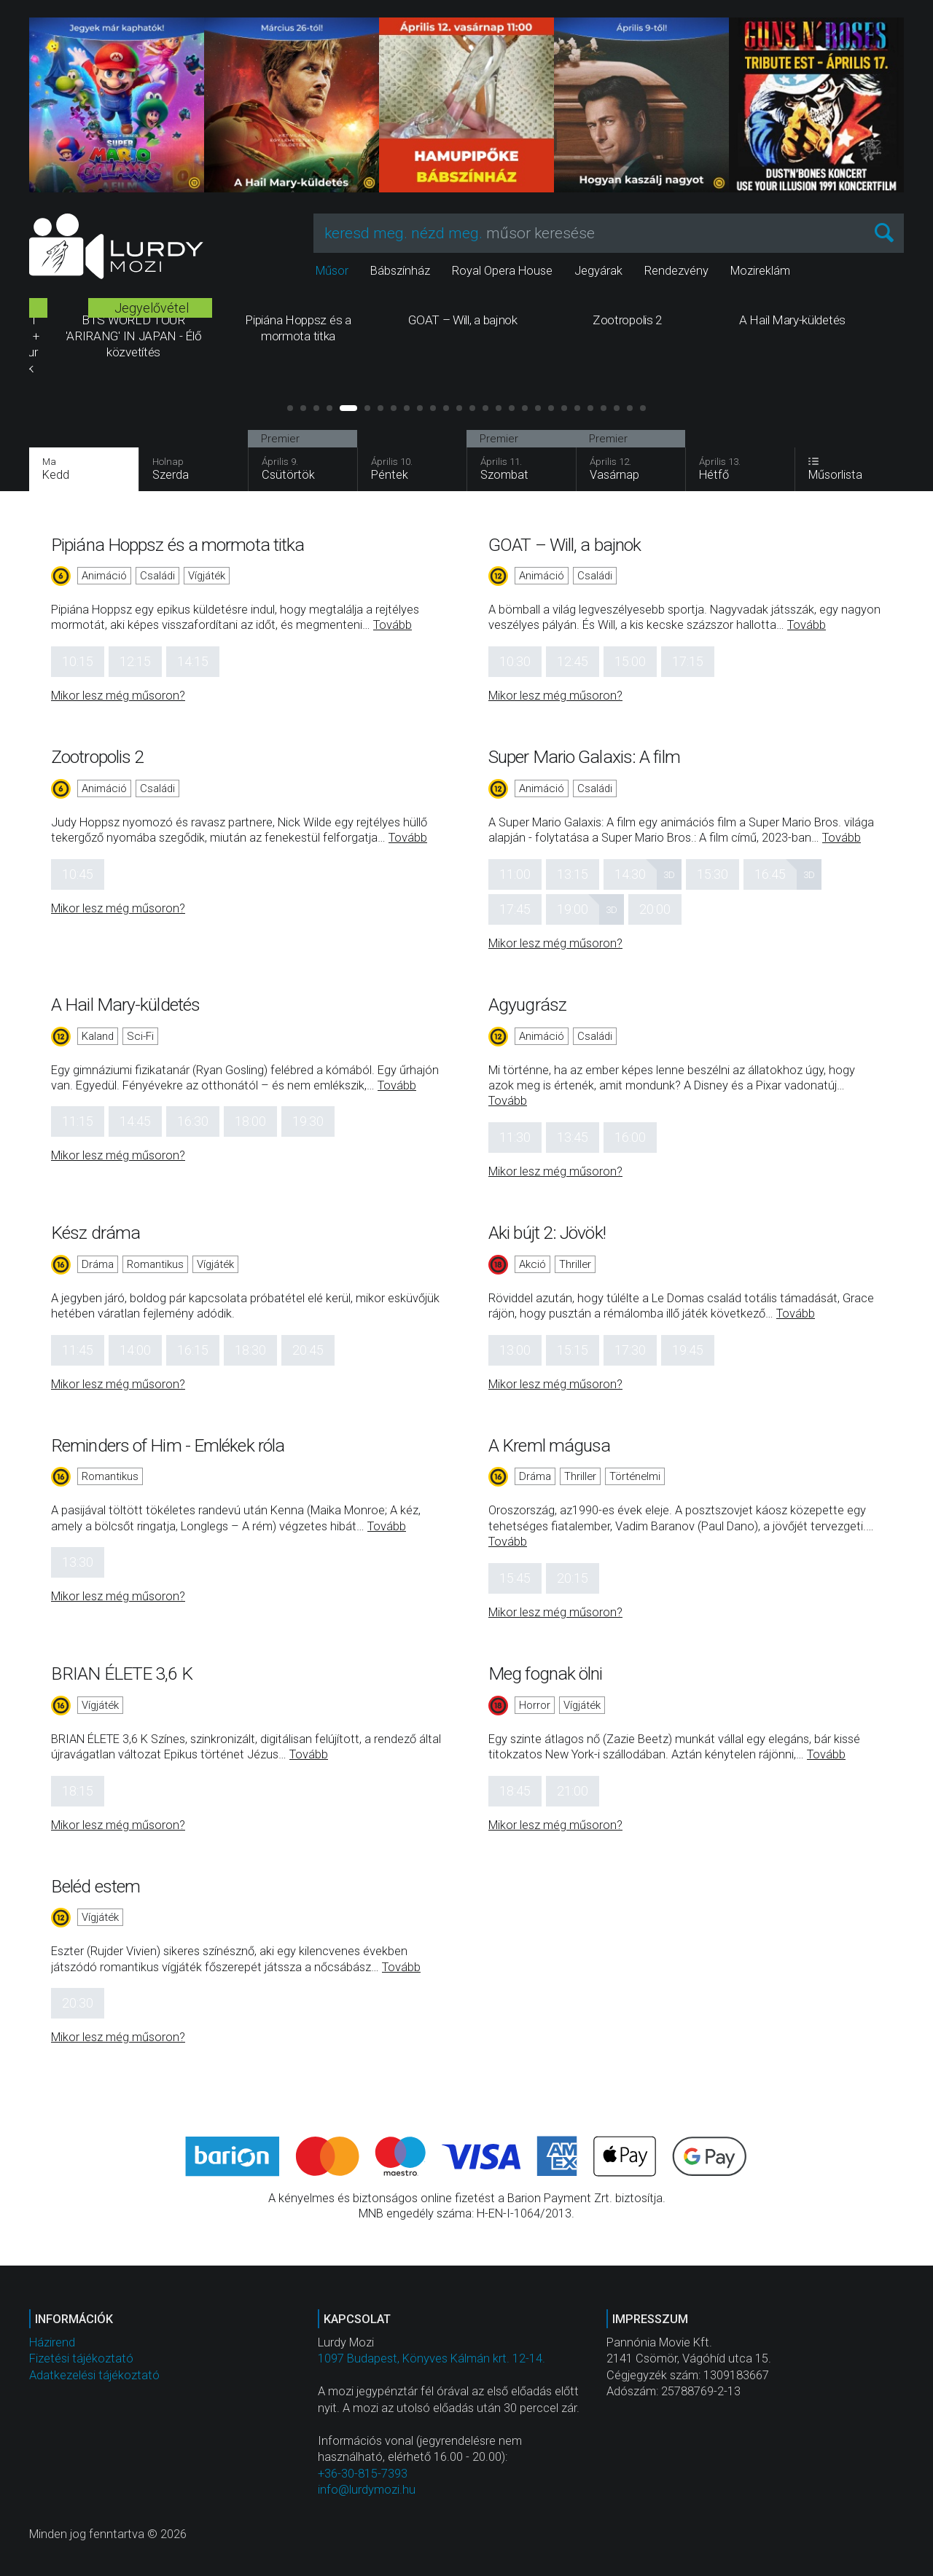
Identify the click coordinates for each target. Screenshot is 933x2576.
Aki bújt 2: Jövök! (547, 1232)
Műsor (332, 271)
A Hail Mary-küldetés (125, 1004)
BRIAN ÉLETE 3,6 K (121, 1673)
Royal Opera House (502, 271)
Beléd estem (95, 1886)
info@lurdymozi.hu (366, 2490)
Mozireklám (760, 271)
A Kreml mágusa (549, 1445)
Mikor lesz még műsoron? (118, 695)
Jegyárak (598, 271)
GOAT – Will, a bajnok (564, 544)
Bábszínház (400, 271)
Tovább (392, 625)
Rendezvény (676, 271)
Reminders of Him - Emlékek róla (167, 1445)
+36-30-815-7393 (362, 2474)
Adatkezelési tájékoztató (94, 2375)
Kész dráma (95, 1232)
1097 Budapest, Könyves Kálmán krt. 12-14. (431, 2358)
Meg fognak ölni (545, 1673)
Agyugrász (527, 1004)
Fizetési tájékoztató (81, 2358)
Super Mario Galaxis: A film (584, 756)
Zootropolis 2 (97, 756)
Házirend (52, 2342)
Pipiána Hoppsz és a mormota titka (177, 544)
